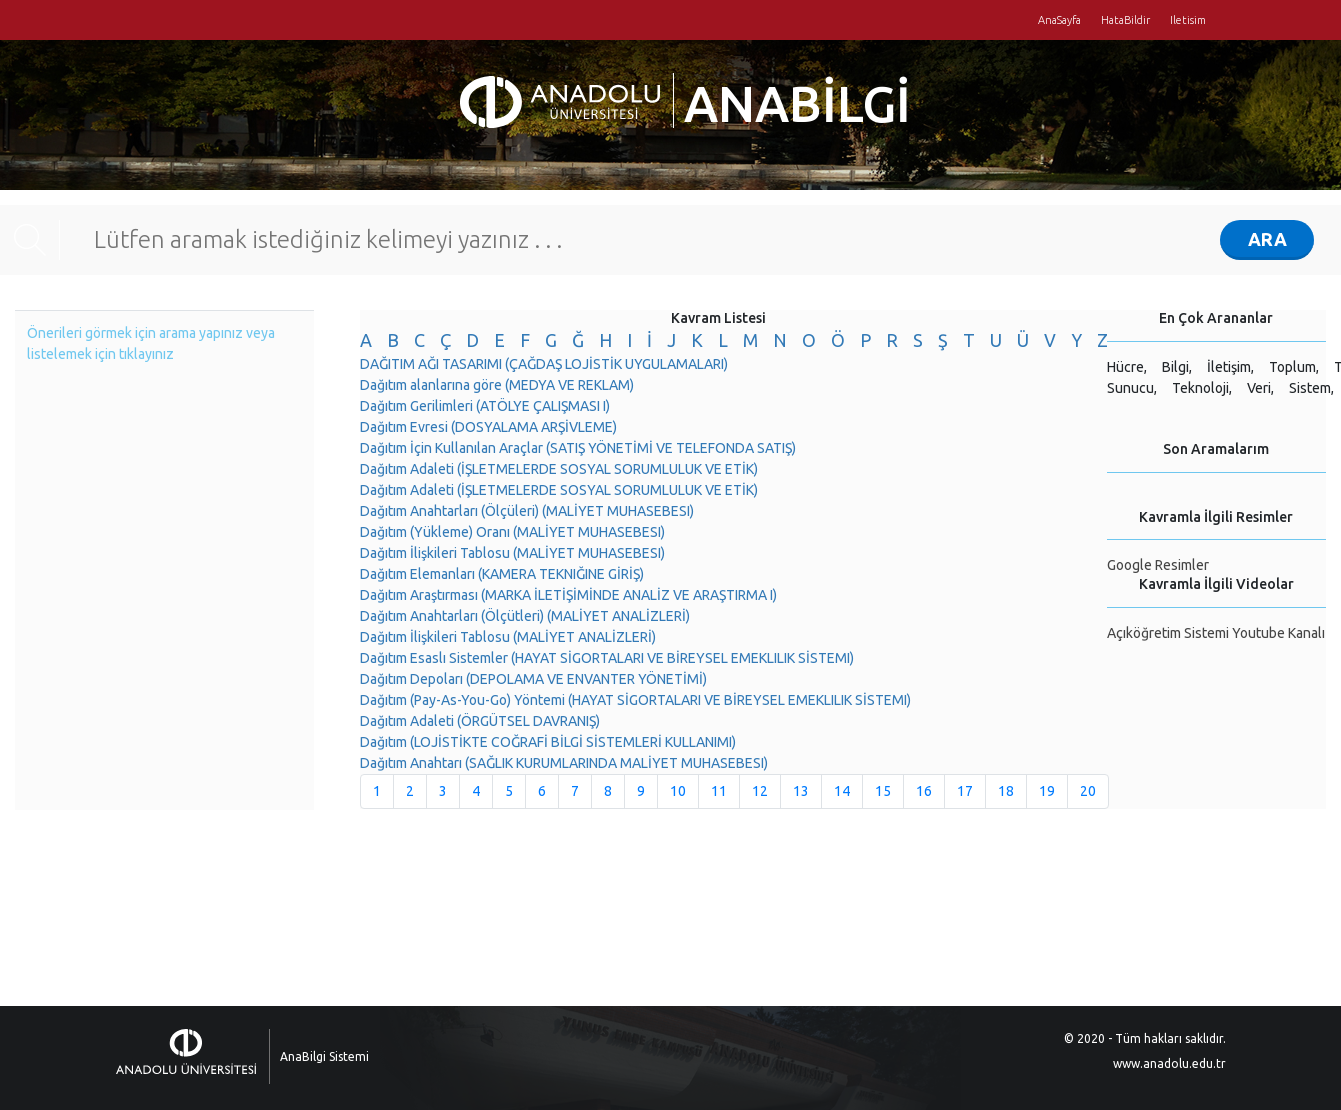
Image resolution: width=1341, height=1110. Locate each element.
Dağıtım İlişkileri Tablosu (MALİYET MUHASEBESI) (512, 553)
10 (678, 791)
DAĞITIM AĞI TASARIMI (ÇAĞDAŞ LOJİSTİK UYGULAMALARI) (544, 364)
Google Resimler (1158, 565)
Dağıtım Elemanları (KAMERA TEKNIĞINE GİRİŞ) (502, 574)
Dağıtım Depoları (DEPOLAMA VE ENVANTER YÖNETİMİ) (533, 679)
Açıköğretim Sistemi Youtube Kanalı (1216, 633)
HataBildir (1125, 20)
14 (842, 791)
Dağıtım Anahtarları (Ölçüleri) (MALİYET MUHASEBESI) (527, 511)
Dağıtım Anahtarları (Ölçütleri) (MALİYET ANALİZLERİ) (525, 616)
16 (924, 791)
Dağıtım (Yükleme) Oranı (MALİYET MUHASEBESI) (512, 532)
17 (965, 791)
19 (1047, 791)
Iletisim (1188, 20)
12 (760, 791)
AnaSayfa (1059, 20)
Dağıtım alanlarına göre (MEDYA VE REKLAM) (497, 385)
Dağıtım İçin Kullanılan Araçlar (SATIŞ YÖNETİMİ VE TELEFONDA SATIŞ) (578, 448)
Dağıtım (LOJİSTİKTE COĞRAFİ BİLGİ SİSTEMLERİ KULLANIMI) (548, 742)
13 (801, 791)
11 (719, 791)
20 (1088, 791)
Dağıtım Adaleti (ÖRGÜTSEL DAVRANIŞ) (480, 721)
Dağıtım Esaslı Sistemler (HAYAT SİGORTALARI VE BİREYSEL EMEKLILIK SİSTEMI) (607, 658)
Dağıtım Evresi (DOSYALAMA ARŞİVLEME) (488, 427)
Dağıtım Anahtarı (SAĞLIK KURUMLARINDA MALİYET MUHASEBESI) (564, 763)
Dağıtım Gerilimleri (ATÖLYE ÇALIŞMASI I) (485, 406)
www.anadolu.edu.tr (1169, 1063)
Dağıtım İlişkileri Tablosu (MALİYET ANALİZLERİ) (508, 637)
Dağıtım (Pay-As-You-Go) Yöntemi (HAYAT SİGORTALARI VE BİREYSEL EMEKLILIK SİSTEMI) (635, 700)
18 (1006, 791)
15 (883, 791)
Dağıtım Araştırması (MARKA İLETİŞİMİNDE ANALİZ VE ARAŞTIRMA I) (568, 595)
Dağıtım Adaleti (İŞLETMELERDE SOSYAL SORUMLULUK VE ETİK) (559, 469)
